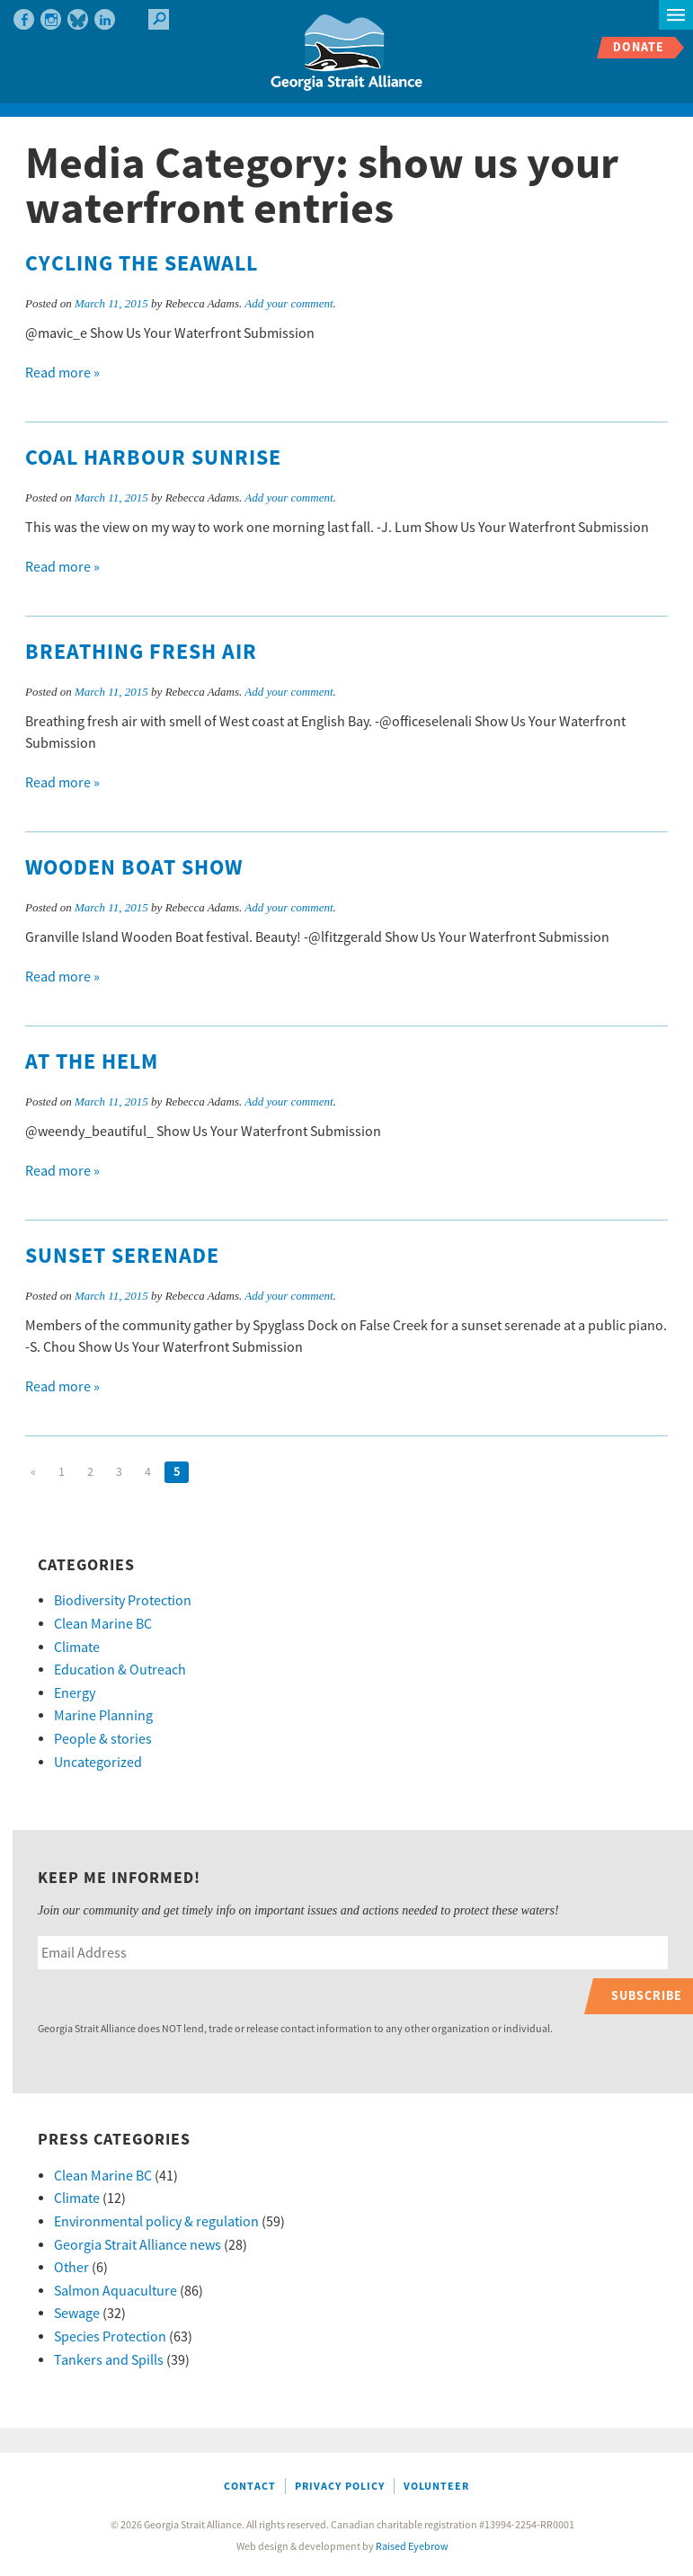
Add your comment (288, 303)
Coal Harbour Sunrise (153, 458)
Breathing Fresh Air (141, 652)
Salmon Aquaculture (115, 2291)
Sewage (77, 2314)
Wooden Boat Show (134, 868)
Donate (638, 47)
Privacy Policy (340, 2486)
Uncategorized (98, 1763)
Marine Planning (103, 1716)
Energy (74, 1693)
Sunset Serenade (122, 1256)
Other (71, 2268)
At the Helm (91, 1062)
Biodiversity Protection (122, 1601)
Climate (77, 1648)
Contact (250, 2486)
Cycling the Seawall (141, 264)
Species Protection (110, 2337)
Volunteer (436, 2486)
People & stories (103, 1739)
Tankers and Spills (109, 2360)
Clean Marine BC (103, 1624)
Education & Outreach (120, 1670)
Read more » (62, 373)
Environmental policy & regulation (156, 2222)
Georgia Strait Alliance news (137, 2245)
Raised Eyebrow (412, 2547)
